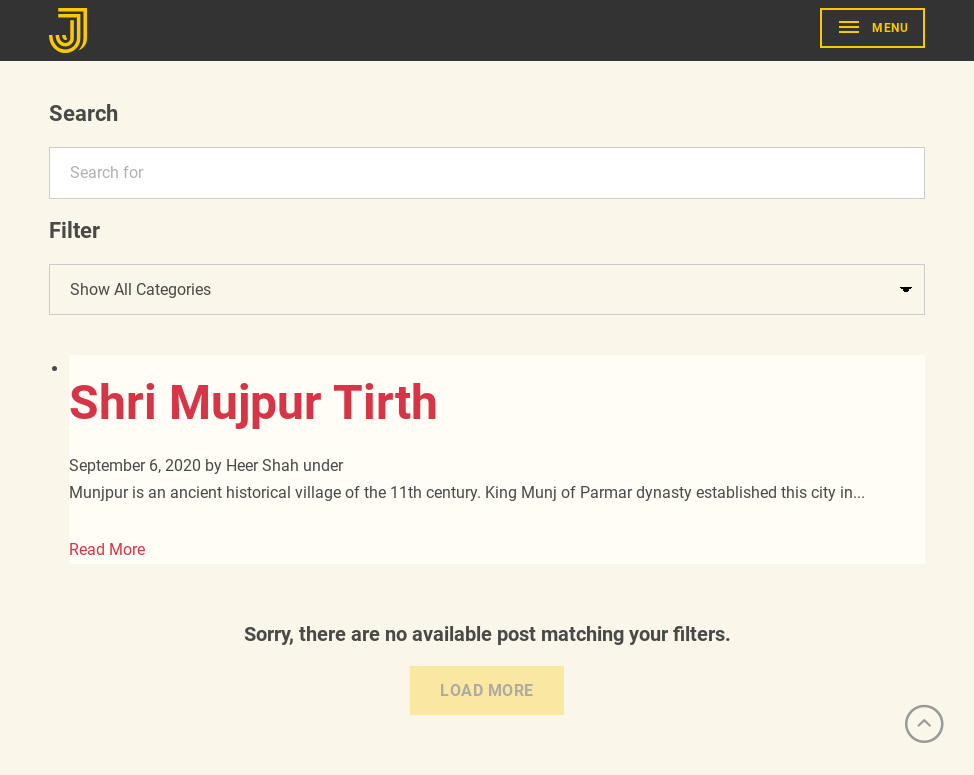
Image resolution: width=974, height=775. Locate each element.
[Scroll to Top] (924, 725)
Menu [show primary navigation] (890, 28)
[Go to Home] (71, 30)
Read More (107, 549)
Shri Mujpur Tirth (253, 402)
